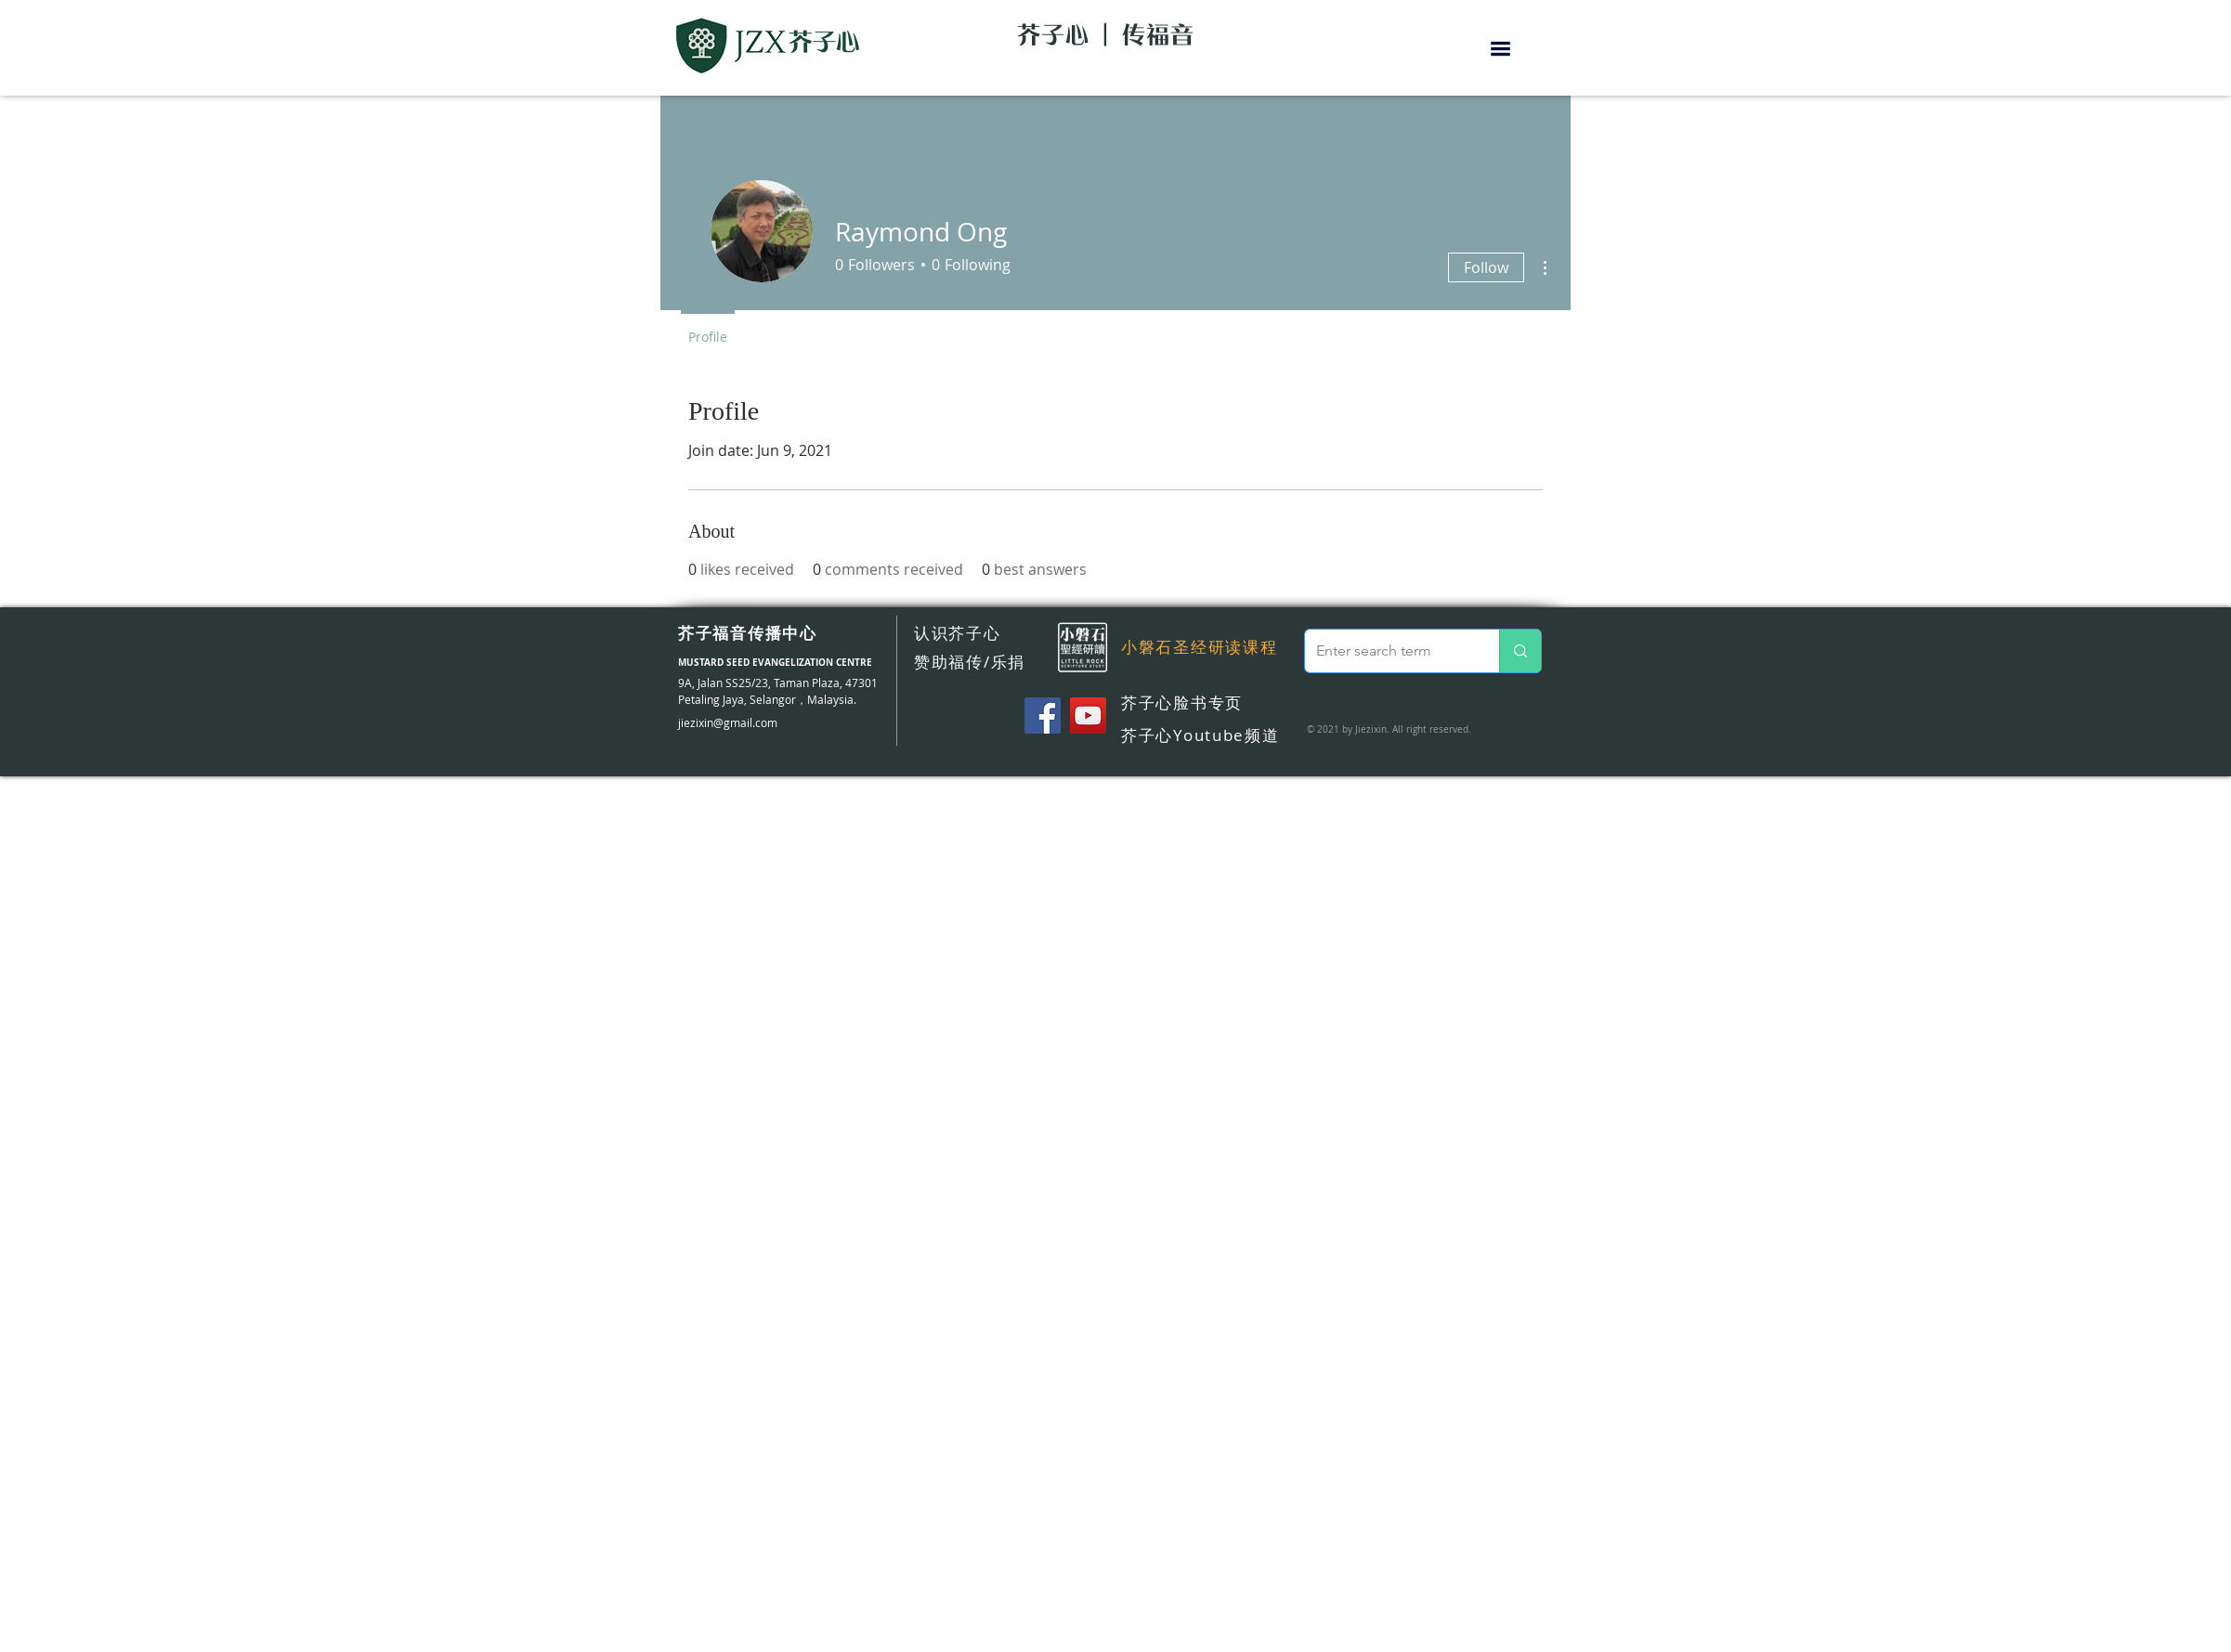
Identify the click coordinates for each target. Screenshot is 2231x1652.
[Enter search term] (1388, 651)
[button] (1500, 48)
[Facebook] (1042, 715)
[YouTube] (1088, 715)
